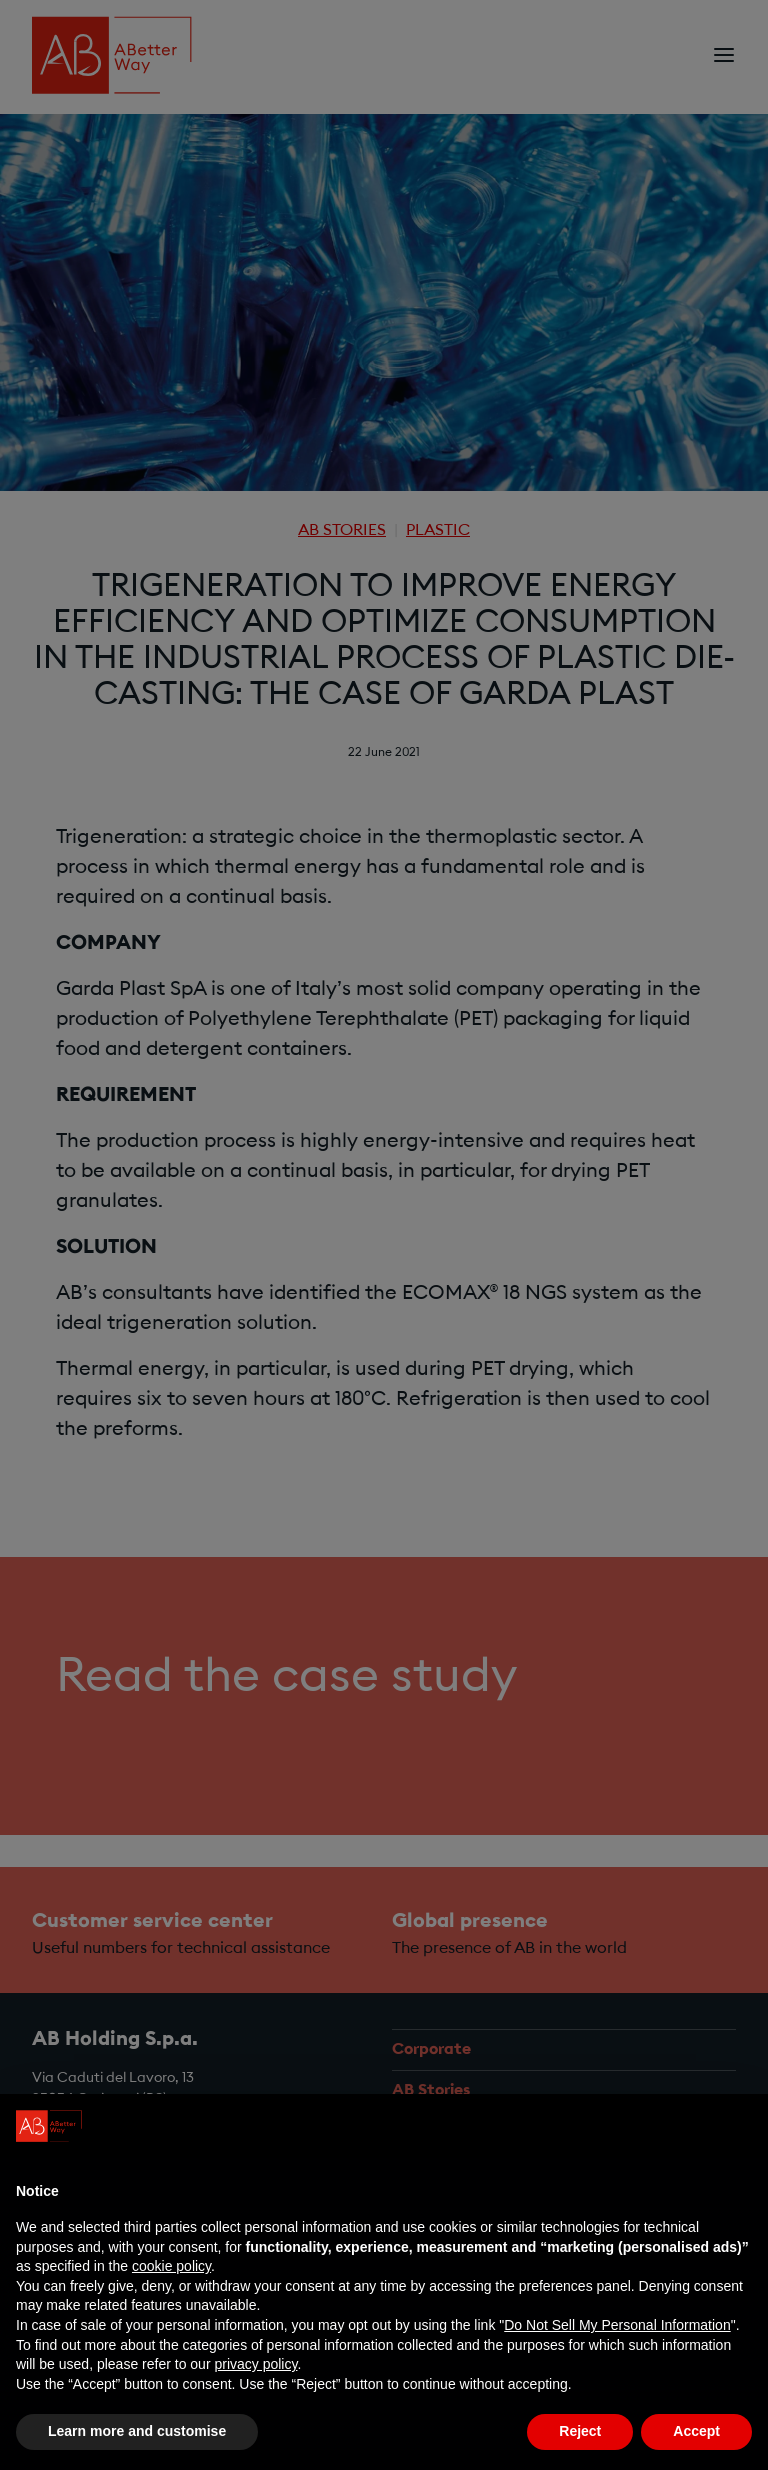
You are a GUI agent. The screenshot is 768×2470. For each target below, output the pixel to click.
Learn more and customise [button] (137, 2431)
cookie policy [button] (171, 2266)
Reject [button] (580, 2431)
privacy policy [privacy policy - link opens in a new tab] (255, 2364)
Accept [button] (696, 2431)
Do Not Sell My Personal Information (617, 2325)
